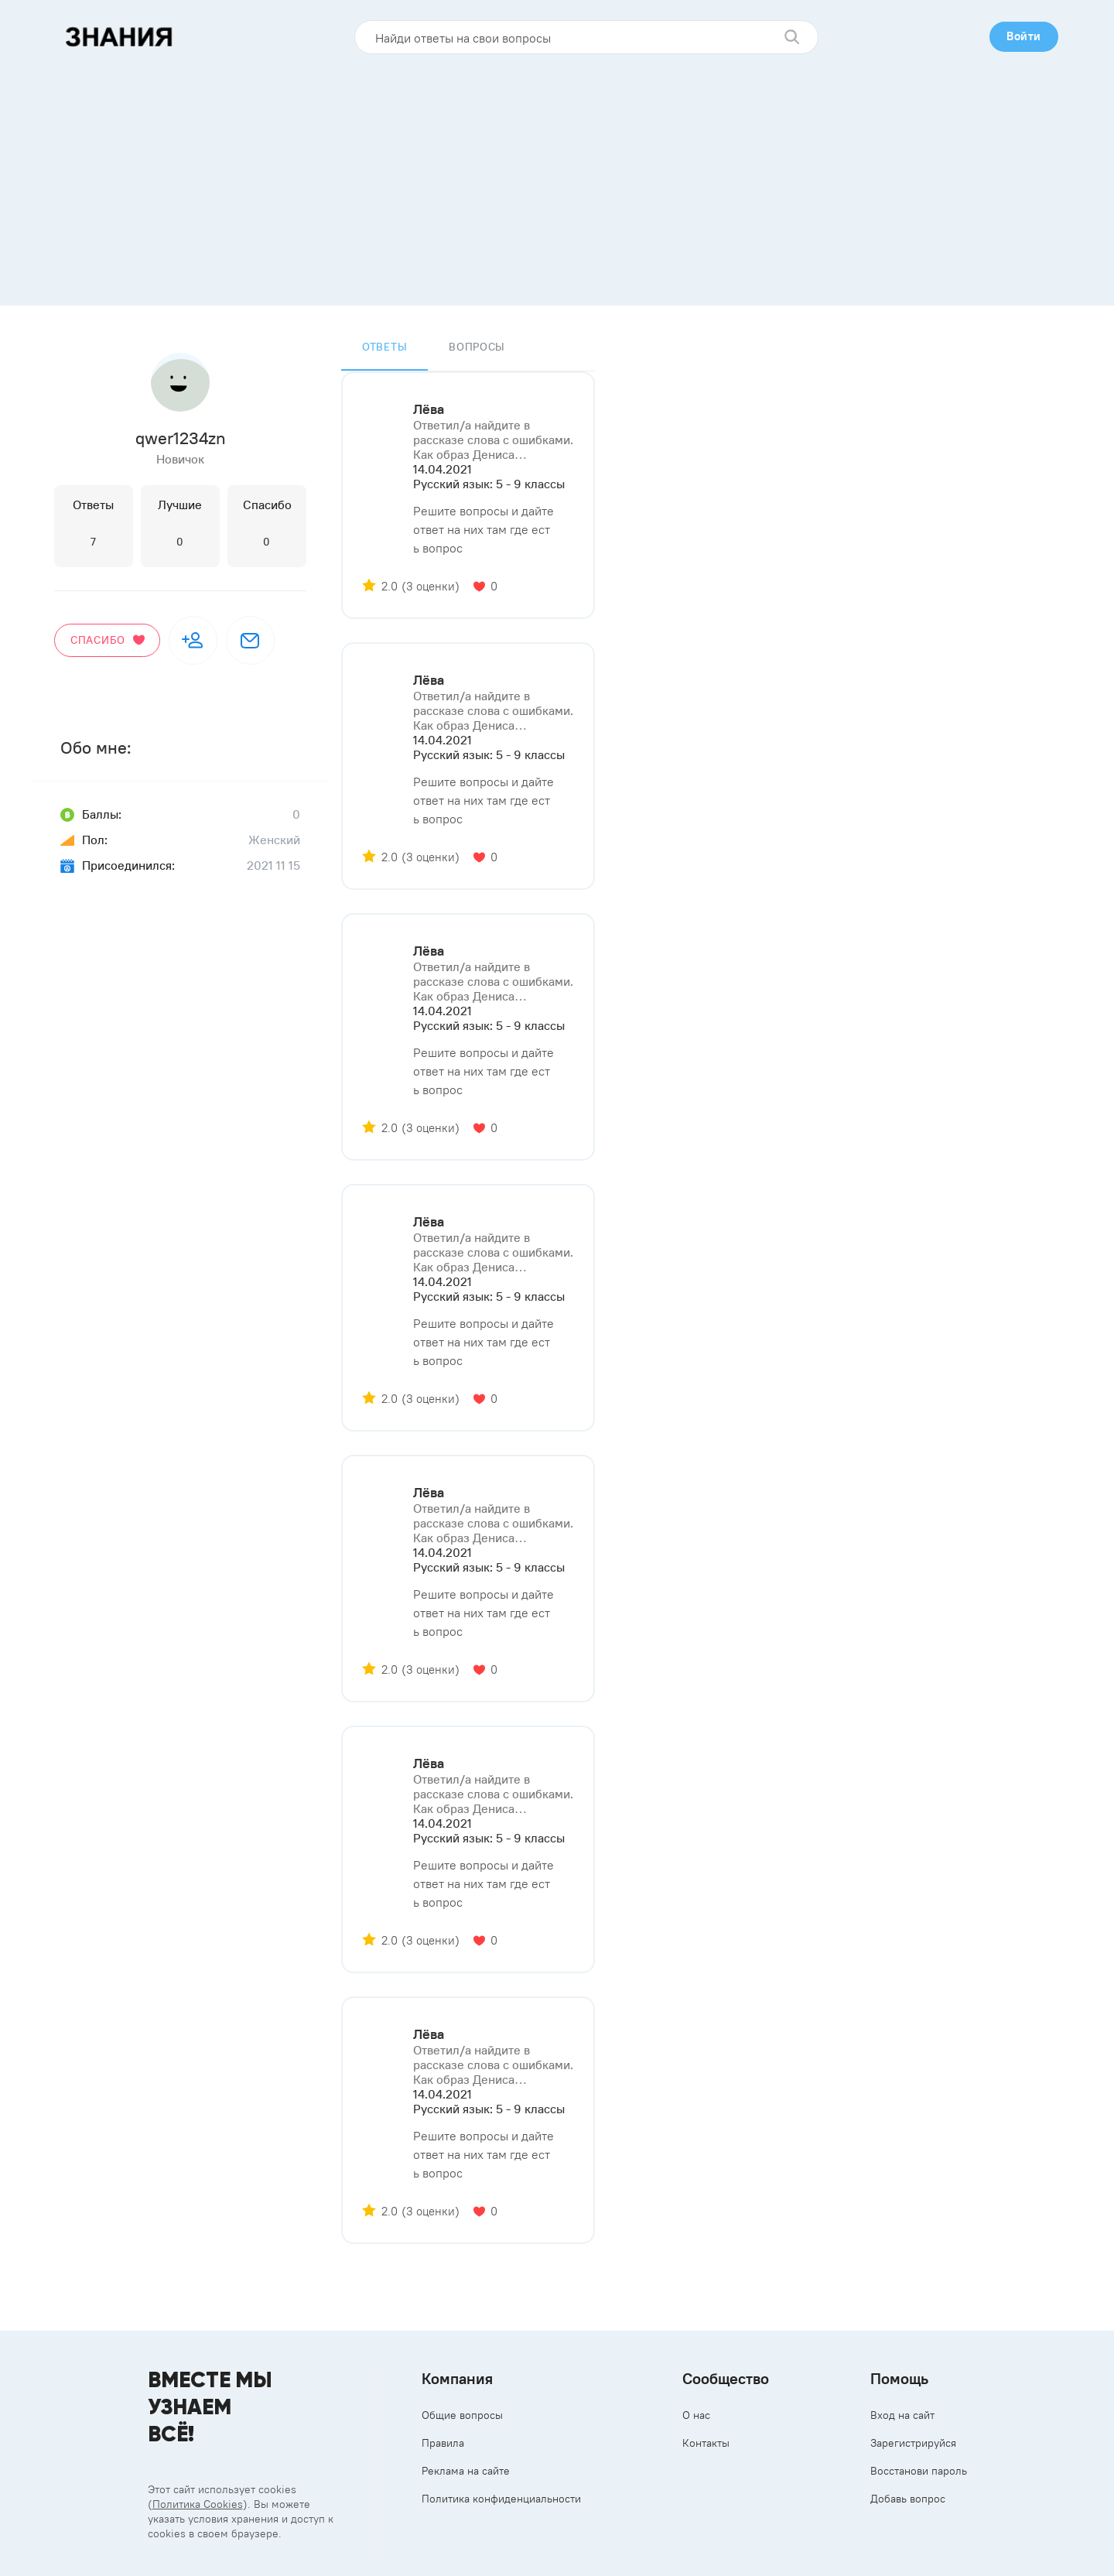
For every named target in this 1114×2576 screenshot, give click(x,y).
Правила (443, 2443)
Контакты (706, 2443)
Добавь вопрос (907, 2499)
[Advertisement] (557, 174)
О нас (696, 2415)
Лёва (428, 409)
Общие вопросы (462, 2415)
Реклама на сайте (466, 2471)
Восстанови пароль (918, 2471)
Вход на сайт (902, 2415)
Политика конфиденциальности (501, 2499)
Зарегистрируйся (913, 2443)
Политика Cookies (197, 2504)
